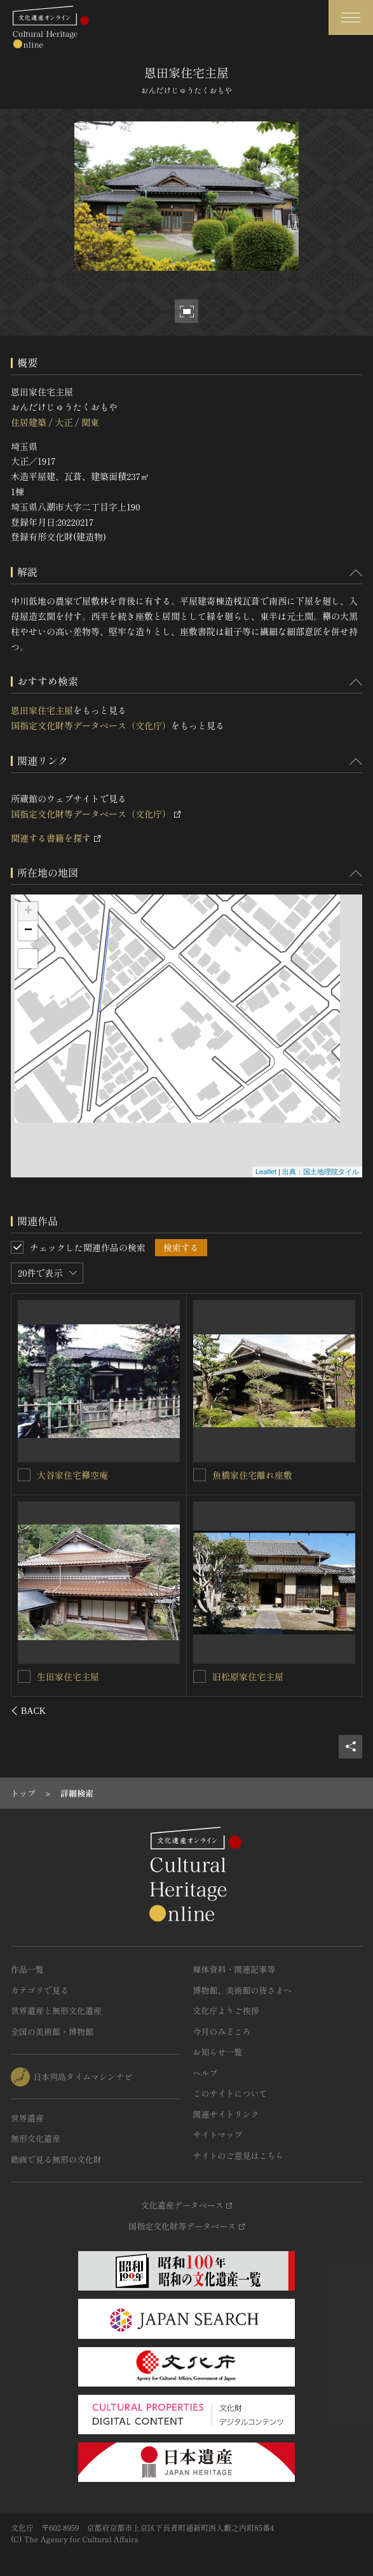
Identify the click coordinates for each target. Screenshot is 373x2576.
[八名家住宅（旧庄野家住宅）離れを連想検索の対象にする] (24, 1675)
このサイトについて (230, 2093)
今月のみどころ (222, 2031)
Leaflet (265, 1171)
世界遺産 (27, 2118)
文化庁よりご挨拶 (226, 2010)
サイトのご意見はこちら (238, 2155)
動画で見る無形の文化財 (56, 2159)
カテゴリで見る (40, 1990)
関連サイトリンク (226, 2114)
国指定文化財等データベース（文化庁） (91, 725)
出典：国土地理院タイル (320, 1171)
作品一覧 (27, 1969)
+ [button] (28, 911)
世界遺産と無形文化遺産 (56, 2010)
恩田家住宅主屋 (42, 710)
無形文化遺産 (35, 2138)
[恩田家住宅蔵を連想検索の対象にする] (24, 1474)
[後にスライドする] (345, 1710)
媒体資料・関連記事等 (234, 1969)
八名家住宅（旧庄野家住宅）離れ (104, 1675)
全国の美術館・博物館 (52, 2031)
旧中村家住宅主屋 (247, 1475)
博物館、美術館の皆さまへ (242, 1990)
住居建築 (28, 422)
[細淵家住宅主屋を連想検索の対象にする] (199, 1676)
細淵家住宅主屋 (243, 1676)
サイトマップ (218, 2134)
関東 (90, 422)
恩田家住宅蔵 (64, 1474)
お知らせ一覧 (218, 2052)
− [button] (28, 930)
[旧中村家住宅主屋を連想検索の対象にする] (199, 1475)
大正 (63, 422)
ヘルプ (205, 2073)
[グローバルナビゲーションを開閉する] (351, 17)
